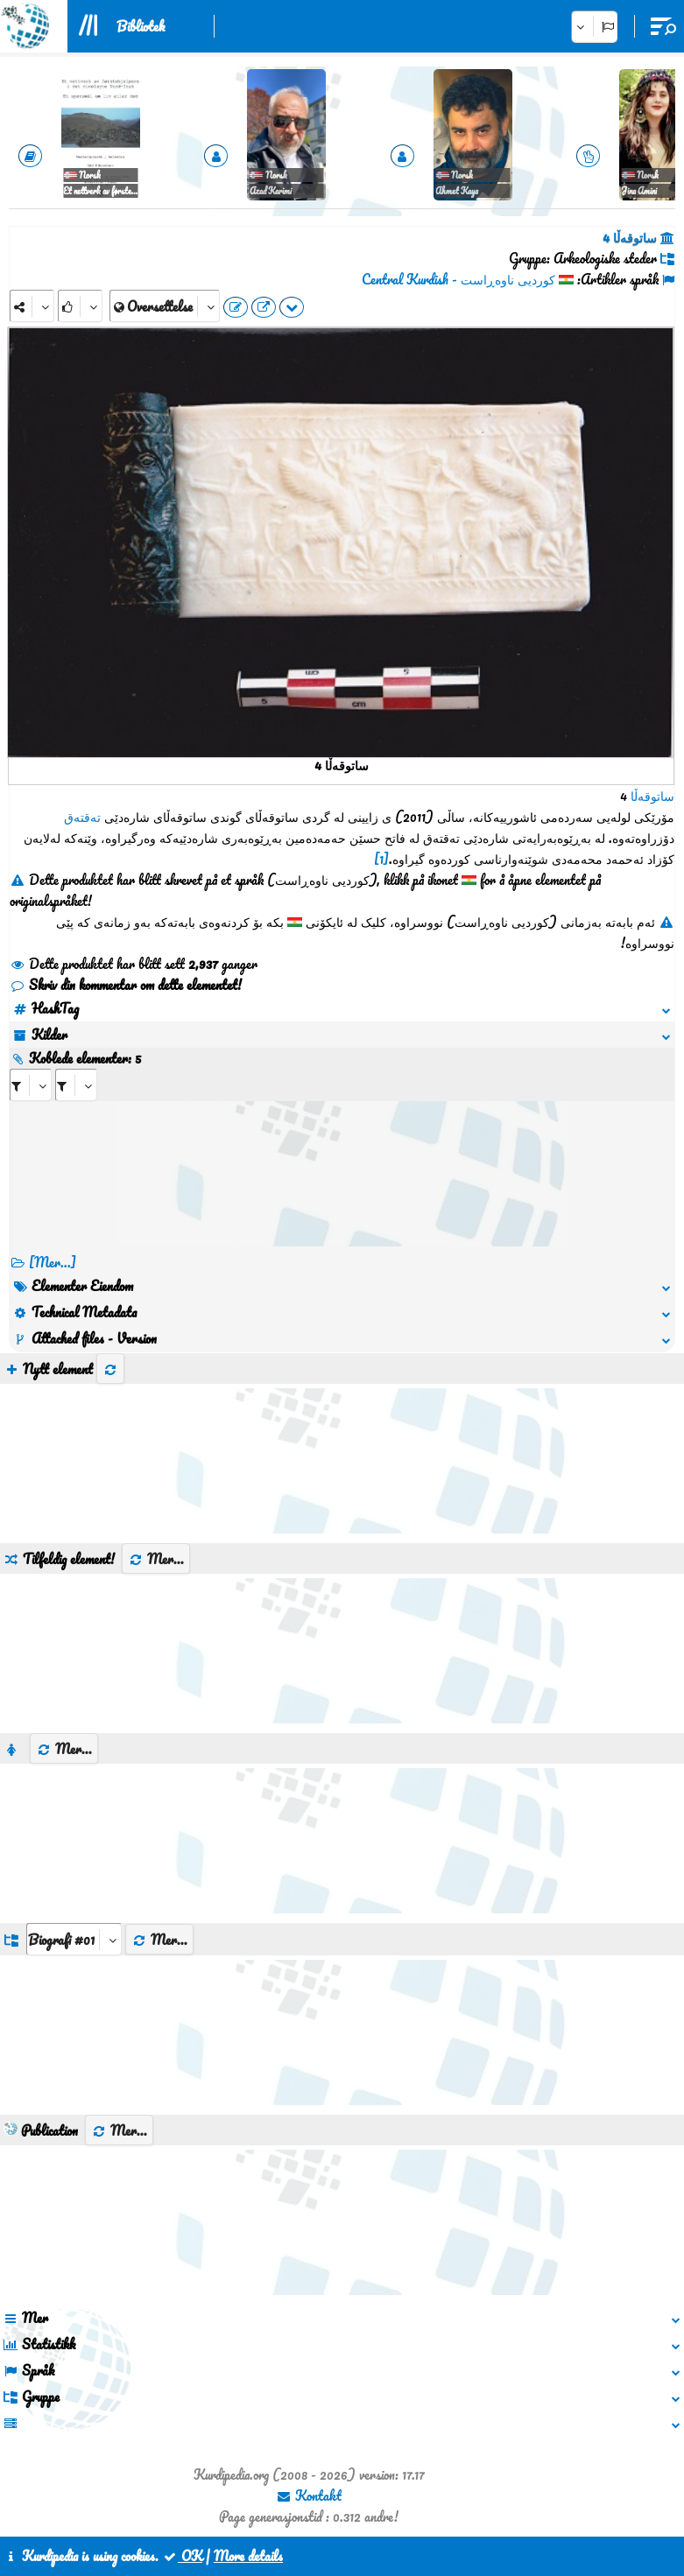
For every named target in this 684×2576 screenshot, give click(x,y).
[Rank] (80, 306)
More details (248, 2555)
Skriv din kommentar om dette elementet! (126, 984)
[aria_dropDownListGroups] (74, 1939)
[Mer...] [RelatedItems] (52, 1262)
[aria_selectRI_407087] (31, 1085)
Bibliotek (140, 26)
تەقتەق (82, 816)
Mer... (156, 1558)
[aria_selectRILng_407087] (76, 1085)
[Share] (32, 306)
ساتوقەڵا (652, 795)
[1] (381, 858)
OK (182, 2555)
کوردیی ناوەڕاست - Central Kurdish (458, 279)
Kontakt (309, 2495)
